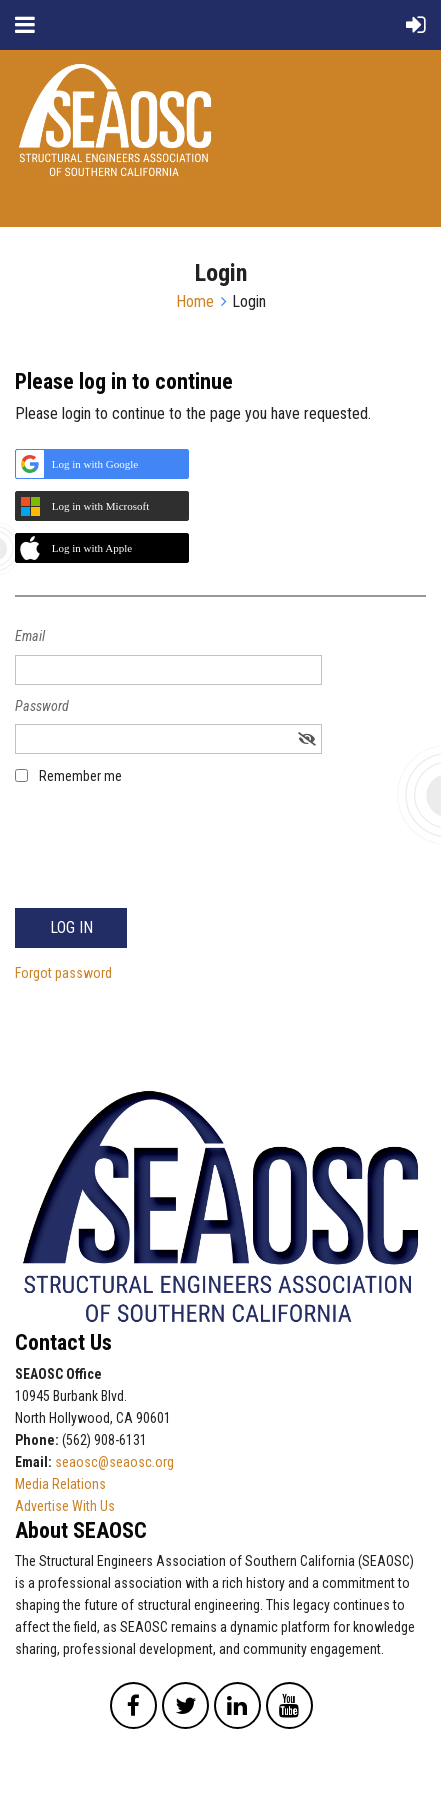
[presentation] (167, 857)
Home (195, 301)
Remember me (80, 776)
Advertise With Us (65, 1506)
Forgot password (63, 973)
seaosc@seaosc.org (114, 1462)
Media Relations (60, 1484)
